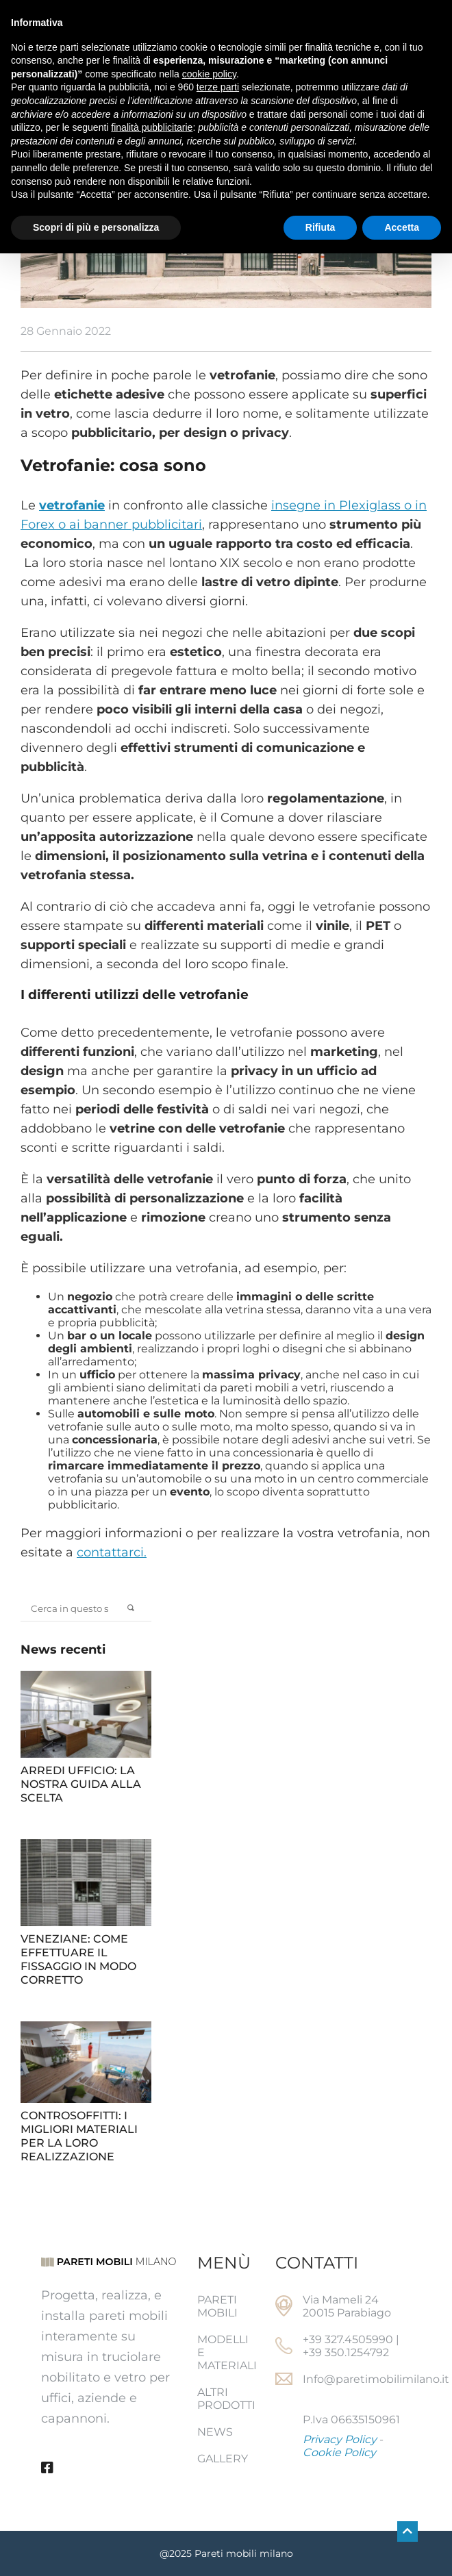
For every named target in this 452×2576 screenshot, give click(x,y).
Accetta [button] (401, 227)
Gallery (222, 2458)
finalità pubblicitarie (151, 127)
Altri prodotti (226, 2399)
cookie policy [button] (209, 73)
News (215, 2431)
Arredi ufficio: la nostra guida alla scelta (81, 1784)
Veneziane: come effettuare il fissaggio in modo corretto (78, 1959)
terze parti (218, 86)
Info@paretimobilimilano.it (376, 2379)
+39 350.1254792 (346, 2352)
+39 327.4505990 (348, 2339)
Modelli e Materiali (226, 2352)
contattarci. (112, 1552)
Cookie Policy (339, 2452)
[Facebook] (47, 2468)
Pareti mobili (217, 2306)
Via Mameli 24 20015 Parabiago (347, 2306)
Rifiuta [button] (320, 227)
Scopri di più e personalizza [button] (96, 227)
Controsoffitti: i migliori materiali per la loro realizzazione (79, 2136)
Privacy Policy (340, 2439)
